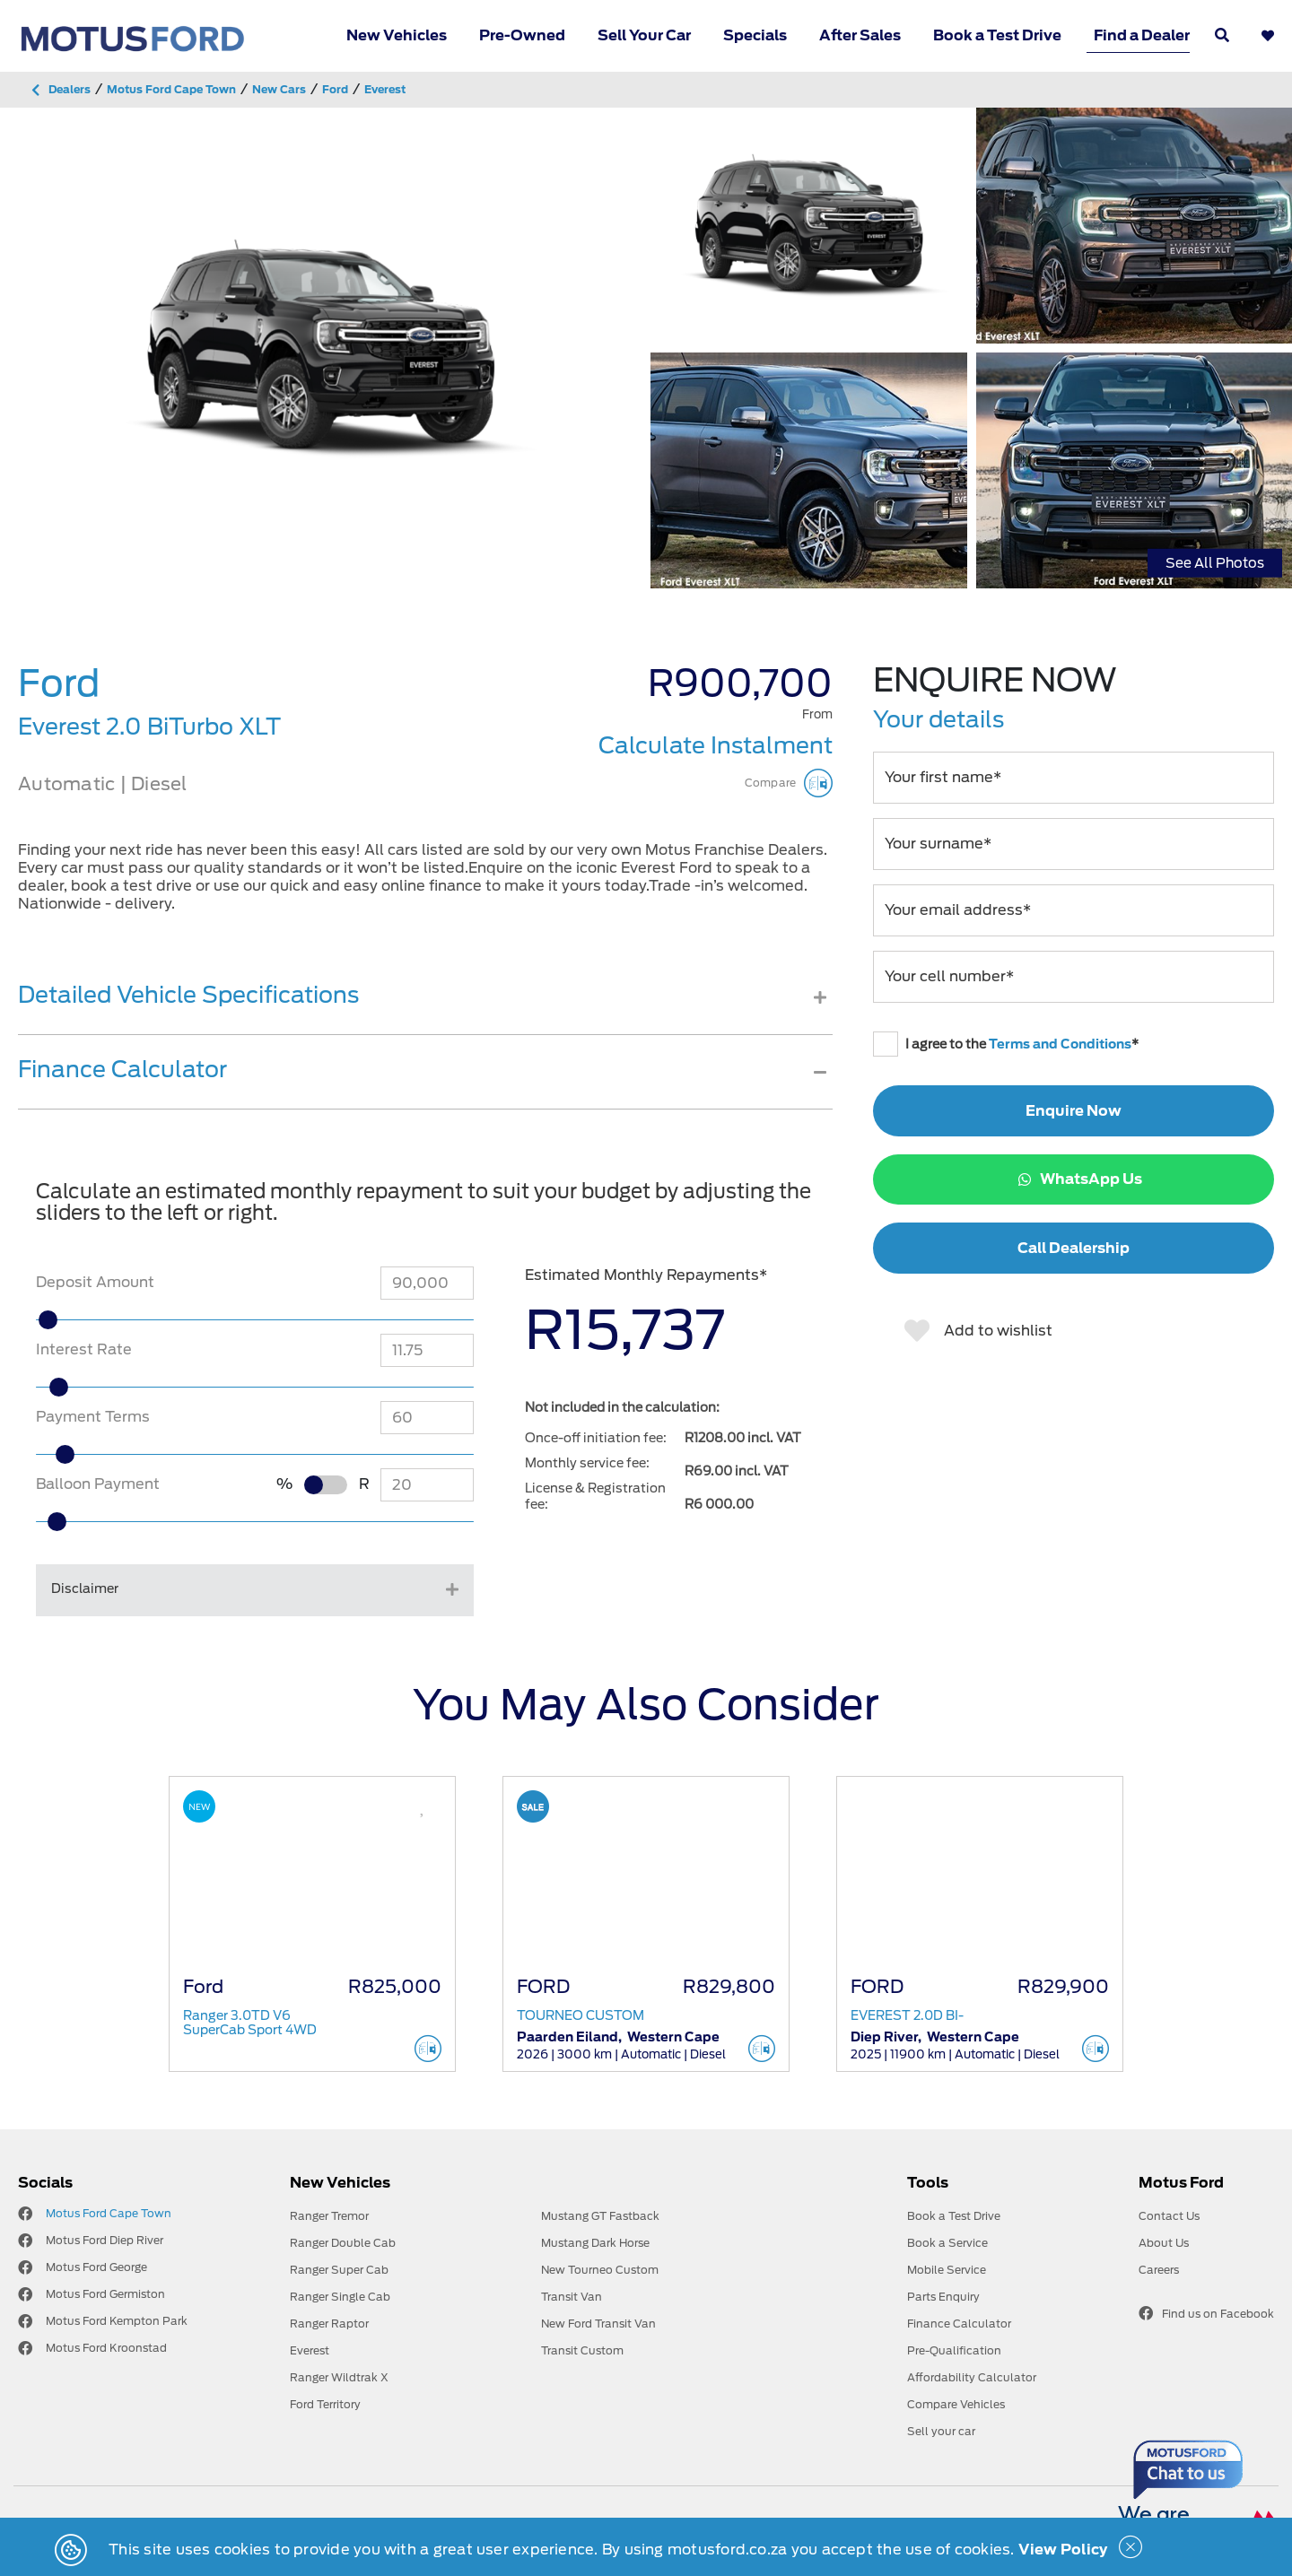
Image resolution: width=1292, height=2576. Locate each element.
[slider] (87, 1319)
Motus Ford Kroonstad (106, 2347)
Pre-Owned (522, 35)
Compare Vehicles (956, 2404)
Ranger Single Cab (340, 2296)
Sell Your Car (644, 35)
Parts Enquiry (943, 2296)
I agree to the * (1006, 1044)
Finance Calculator (959, 2323)
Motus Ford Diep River (104, 2240)
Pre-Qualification (954, 2350)
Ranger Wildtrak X (339, 2377)
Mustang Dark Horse (595, 2243)
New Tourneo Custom (600, 2269)
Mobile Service (946, 2269)
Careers (1159, 2269)
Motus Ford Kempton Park (117, 2321)
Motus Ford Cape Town (108, 2213)
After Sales (860, 35)
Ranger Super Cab (339, 2269)
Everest (309, 2350)
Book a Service (947, 2243)
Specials (755, 35)
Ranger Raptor (329, 2323)
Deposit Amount (95, 1282)
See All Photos (1214, 562)
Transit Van (571, 2296)
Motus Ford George (96, 2267)
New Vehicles (396, 35)
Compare (789, 783)
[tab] (425, 1008)
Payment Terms (93, 1416)
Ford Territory (325, 2404)
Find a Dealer (1142, 35)
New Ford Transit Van (598, 2323)
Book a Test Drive (997, 35)
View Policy (1063, 2549)
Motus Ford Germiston (105, 2294)
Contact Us (1169, 2216)
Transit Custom (582, 2350)
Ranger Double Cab (343, 2243)
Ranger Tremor (329, 2216)
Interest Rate (84, 1349)
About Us (1164, 2243)
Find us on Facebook (1206, 2313)
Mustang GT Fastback (600, 2216)
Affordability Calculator (971, 2377)
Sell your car (941, 2431)
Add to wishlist (978, 1331)
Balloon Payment (98, 1484)
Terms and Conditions (1060, 1044)
